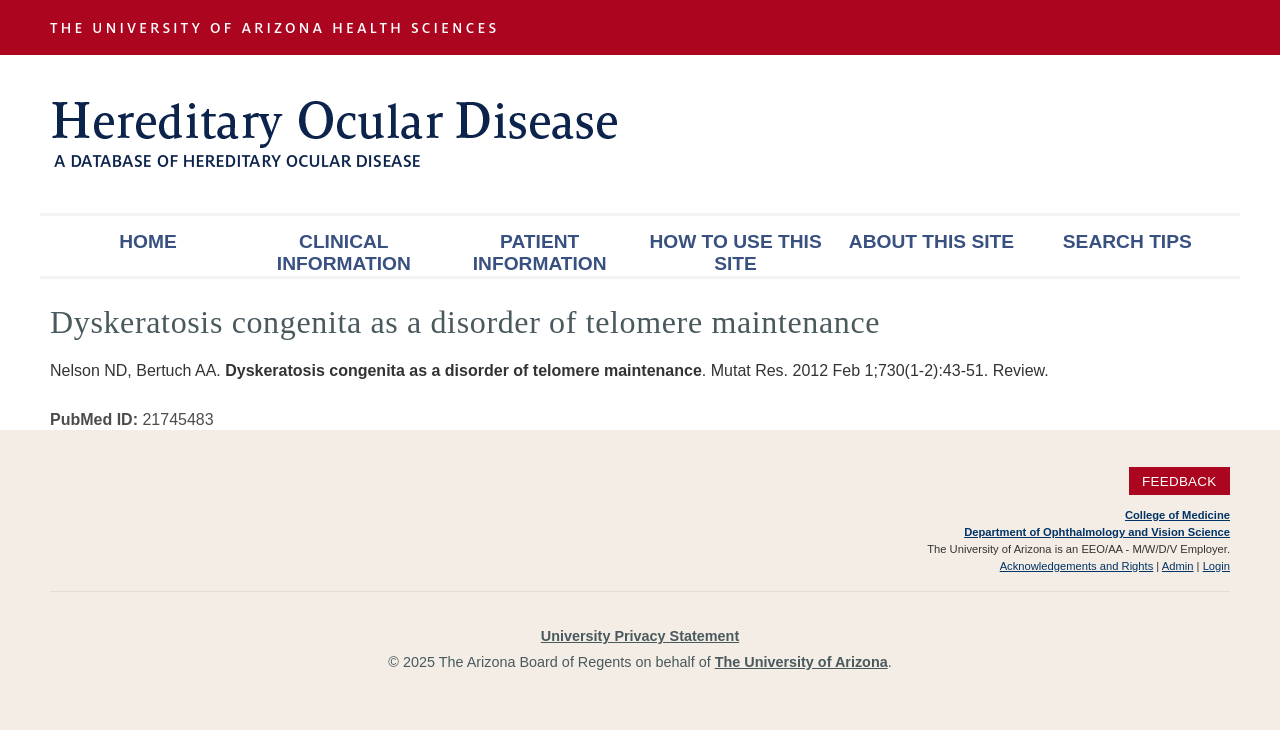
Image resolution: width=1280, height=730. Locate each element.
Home (148, 241)
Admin (1178, 566)
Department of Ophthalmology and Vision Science (1097, 532)
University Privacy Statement (640, 636)
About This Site (931, 241)
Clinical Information (344, 252)
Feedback (1179, 481)
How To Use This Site (735, 252)
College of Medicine (1177, 515)
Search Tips (1127, 241)
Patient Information (540, 252)
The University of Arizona (801, 662)
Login (1216, 566)
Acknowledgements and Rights (1077, 566)
